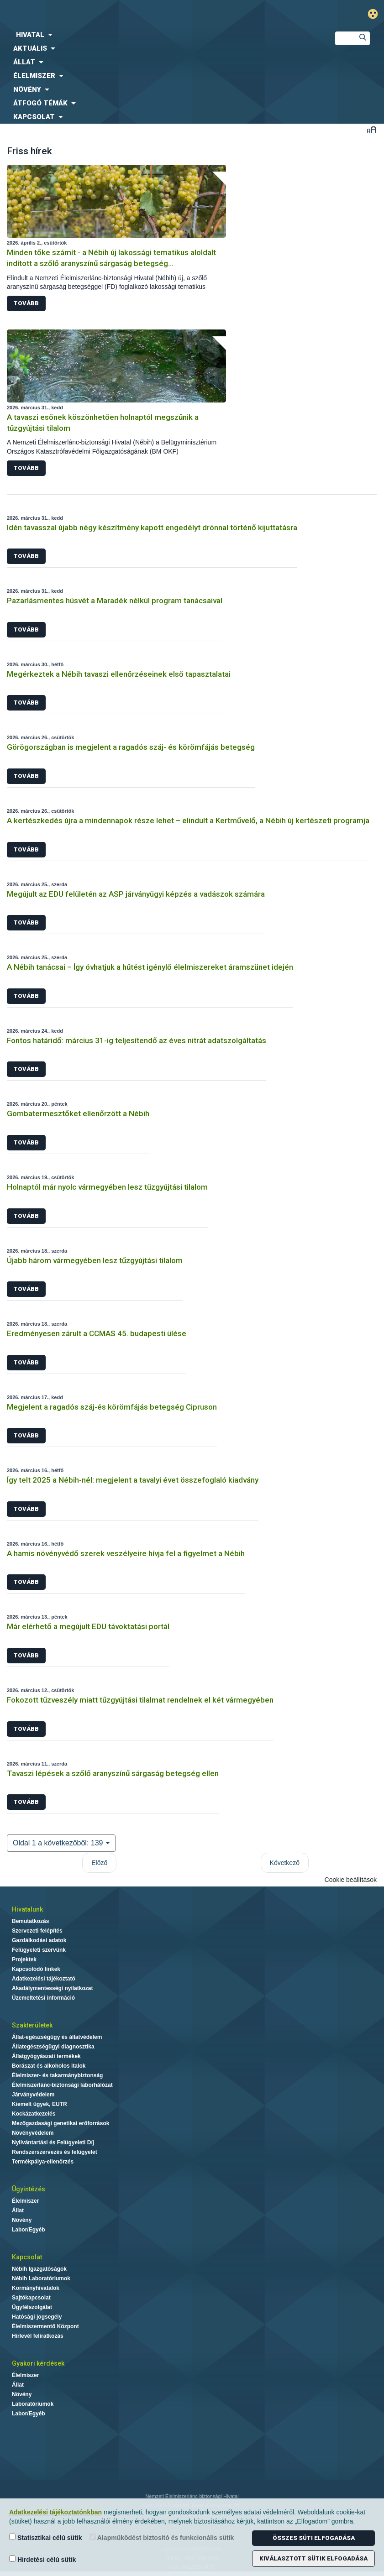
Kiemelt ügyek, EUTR (39, 2104)
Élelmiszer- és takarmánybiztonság (57, 2075)
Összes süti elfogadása (314, 2537)
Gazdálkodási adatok (39, 1940)
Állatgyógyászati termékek (46, 2056)
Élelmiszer (25, 2201)
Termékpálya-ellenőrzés (43, 2161)
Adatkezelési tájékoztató (43, 1978)
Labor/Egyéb (28, 2229)
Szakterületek (32, 2025)
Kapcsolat (27, 2257)
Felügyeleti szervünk (39, 1950)
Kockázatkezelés (33, 2114)
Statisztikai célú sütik (45, 2537)
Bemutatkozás (30, 1921)
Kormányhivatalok (35, 2288)
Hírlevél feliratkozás (37, 2336)
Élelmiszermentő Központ (45, 2326)
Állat (18, 2210)
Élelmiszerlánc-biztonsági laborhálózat (62, 2085)
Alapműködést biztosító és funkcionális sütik (161, 2537)
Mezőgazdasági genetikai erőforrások (60, 2123)
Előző (99, 1862)
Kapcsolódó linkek (36, 1969)
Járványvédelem (33, 2094)
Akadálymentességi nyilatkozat (52, 1988)
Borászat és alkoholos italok (48, 2066)
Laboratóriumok (32, 2404)
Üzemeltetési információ (43, 1998)
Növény (22, 2220)
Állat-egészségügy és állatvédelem (57, 2037)
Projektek (24, 1959)
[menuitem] (160, 35)
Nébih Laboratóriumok (41, 2278)
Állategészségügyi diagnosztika (53, 2046)
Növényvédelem (32, 2133)
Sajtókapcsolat (31, 2297)
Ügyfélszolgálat (32, 2307)
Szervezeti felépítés (37, 1931)
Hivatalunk (27, 1909)
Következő (285, 1862)
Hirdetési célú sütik (42, 2559)
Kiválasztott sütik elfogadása (313, 2558)
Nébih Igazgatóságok (39, 2269)
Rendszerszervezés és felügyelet (54, 2152)
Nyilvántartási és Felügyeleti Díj (53, 2142)
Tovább (26, 303)
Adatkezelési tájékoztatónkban (55, 2512)
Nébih (128, 14)
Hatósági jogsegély (37, 2317)
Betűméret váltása (371, 129)
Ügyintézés (28, 2189)
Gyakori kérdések (38, 2363)
